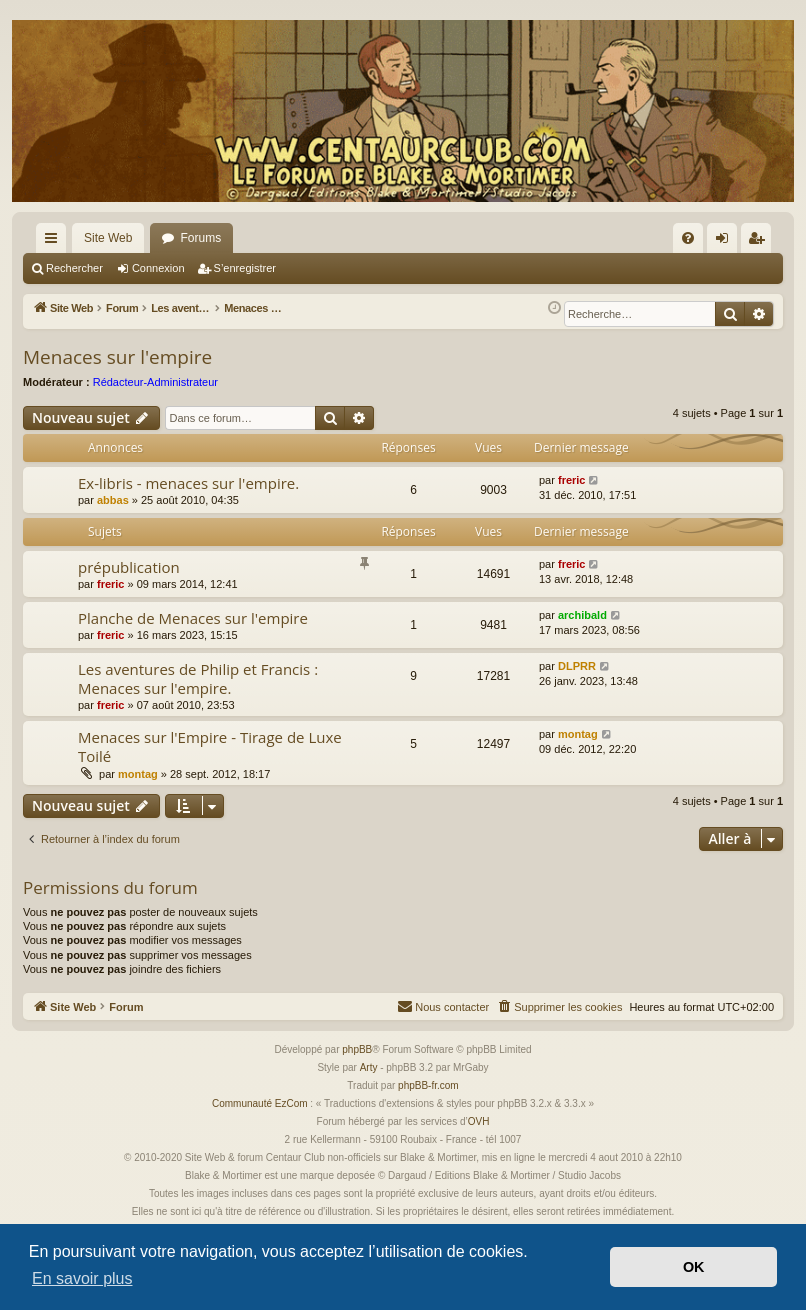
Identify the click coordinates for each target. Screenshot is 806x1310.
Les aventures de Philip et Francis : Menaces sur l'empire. (198, 678)
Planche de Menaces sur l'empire (193, 618)
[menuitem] (688, 238)
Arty (369, 1067)
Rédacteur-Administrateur (155, 382)
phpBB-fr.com (428, 1085)
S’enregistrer (245, 268)
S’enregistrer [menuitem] (760, 242)
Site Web (108, 238)
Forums (200, 238)
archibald (582, 615)
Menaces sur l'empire (117, 357)
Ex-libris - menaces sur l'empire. (188, 483)
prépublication (129, 567)
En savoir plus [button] (82, 1278)
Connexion (158, 268)
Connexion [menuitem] (726, 242)
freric (572, 480)
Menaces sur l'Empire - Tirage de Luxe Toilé (210, 746)
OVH (479, 1121)
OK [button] (694, 1267)
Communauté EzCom (260, 1103)
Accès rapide (55, 242)
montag (138, 774)
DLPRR (577, 666)
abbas (113, 500)
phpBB (357, 1049)
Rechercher (74, 268)
